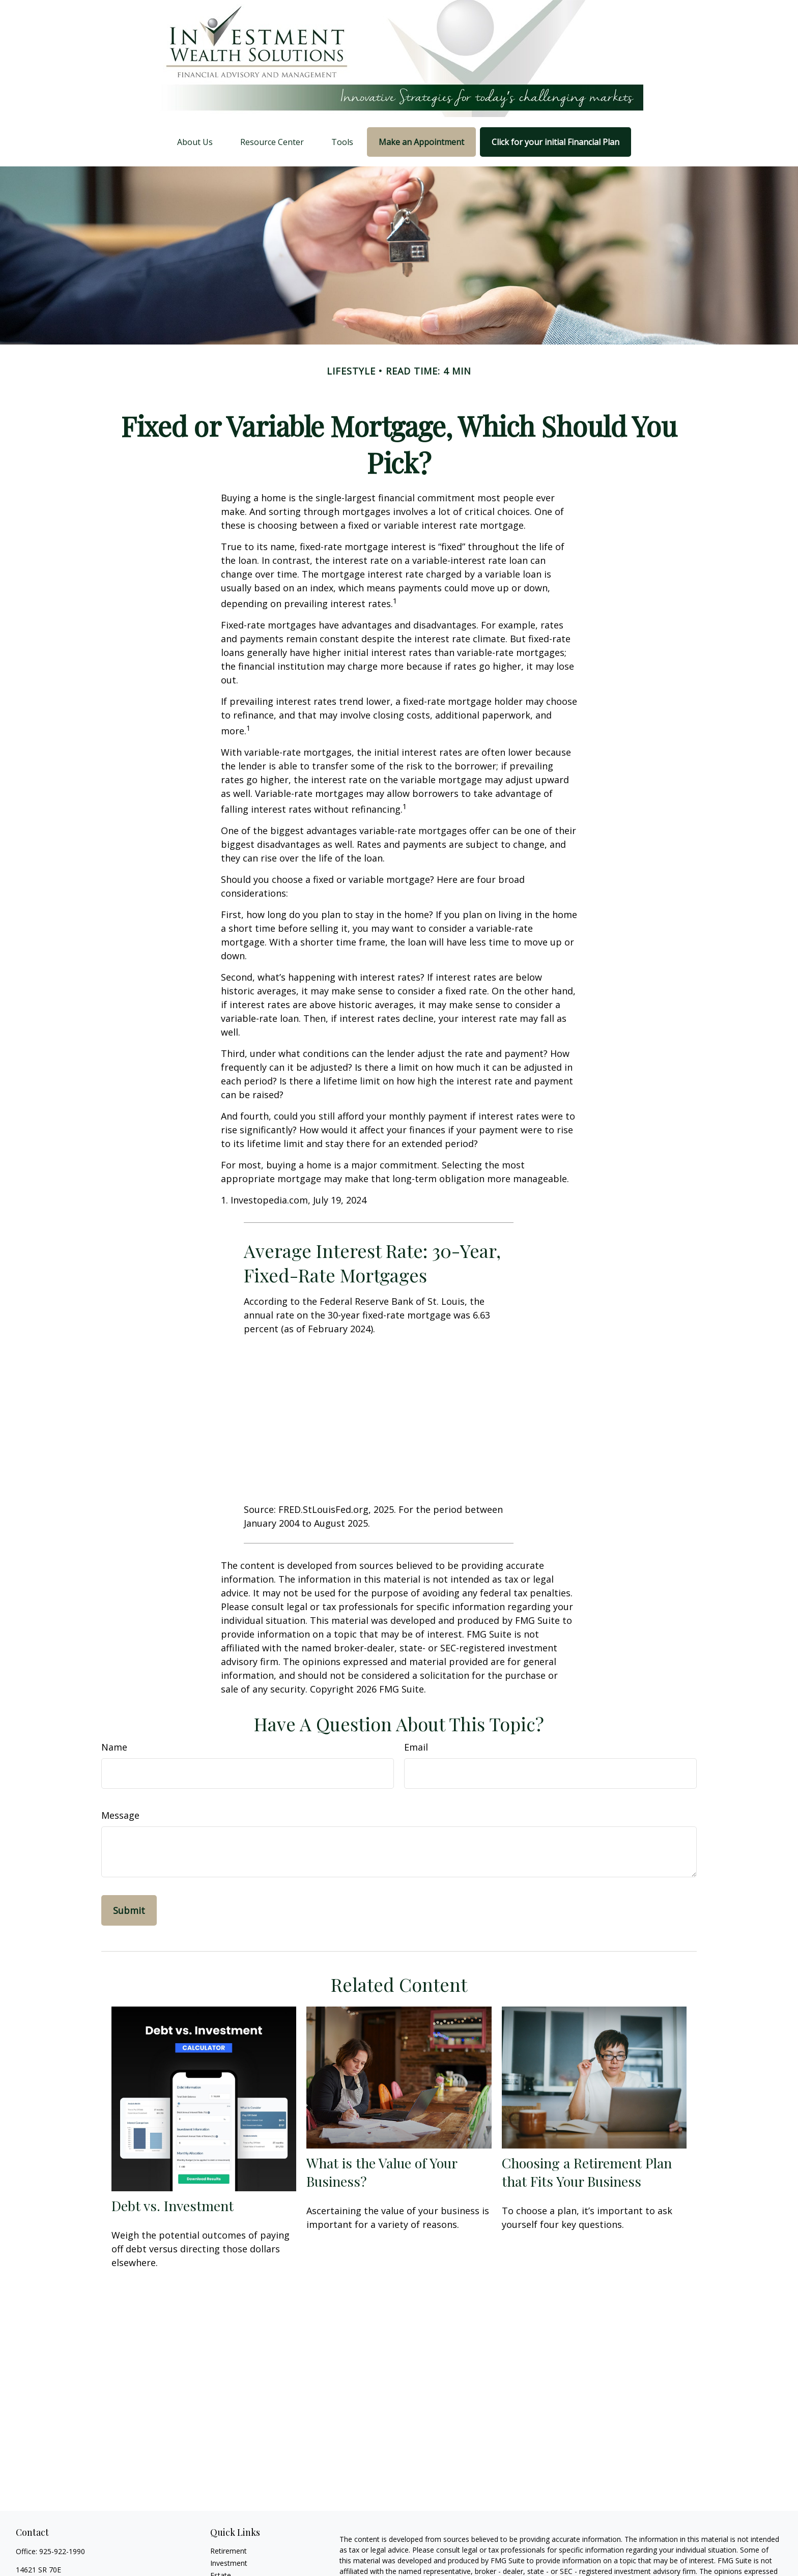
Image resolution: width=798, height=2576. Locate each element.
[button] (194, 142)
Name (114, 1747)
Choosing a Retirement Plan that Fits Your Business (587, 2172)
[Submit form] (129, 1910)
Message (120, 1815)
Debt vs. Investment (172, 2205)
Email (416, 1747)
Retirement (228, 2551)
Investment (228, 2563)
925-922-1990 (62, 2551)
